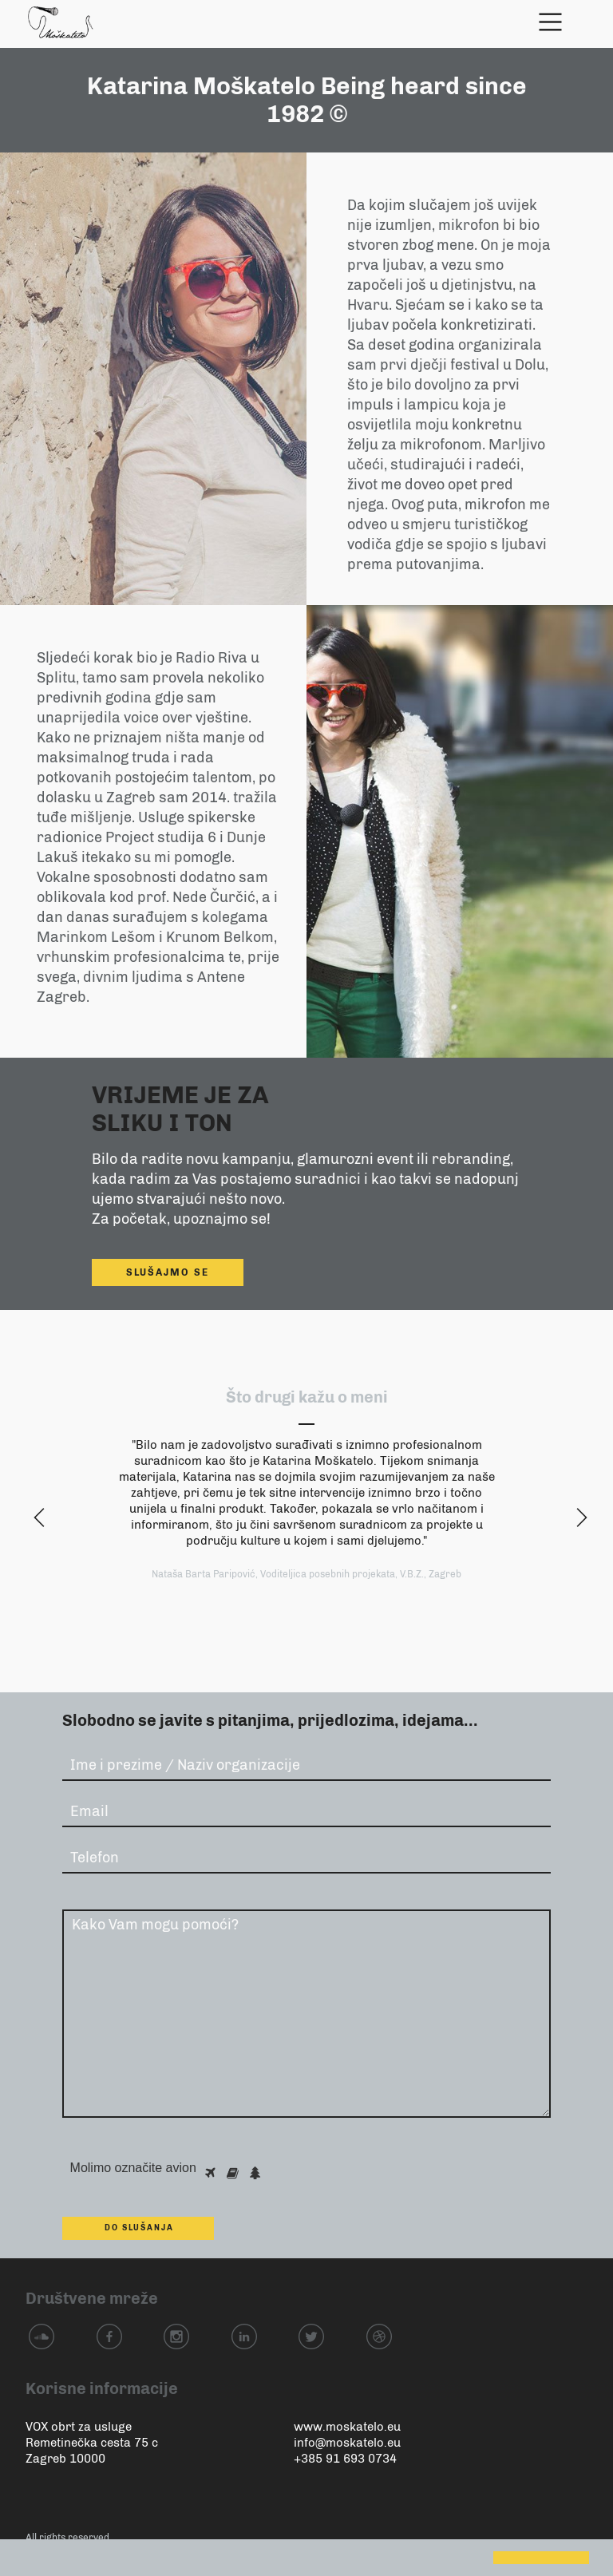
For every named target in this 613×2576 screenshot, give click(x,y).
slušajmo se (167, 1272)
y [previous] (36, 1519)
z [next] (577, 1519)
